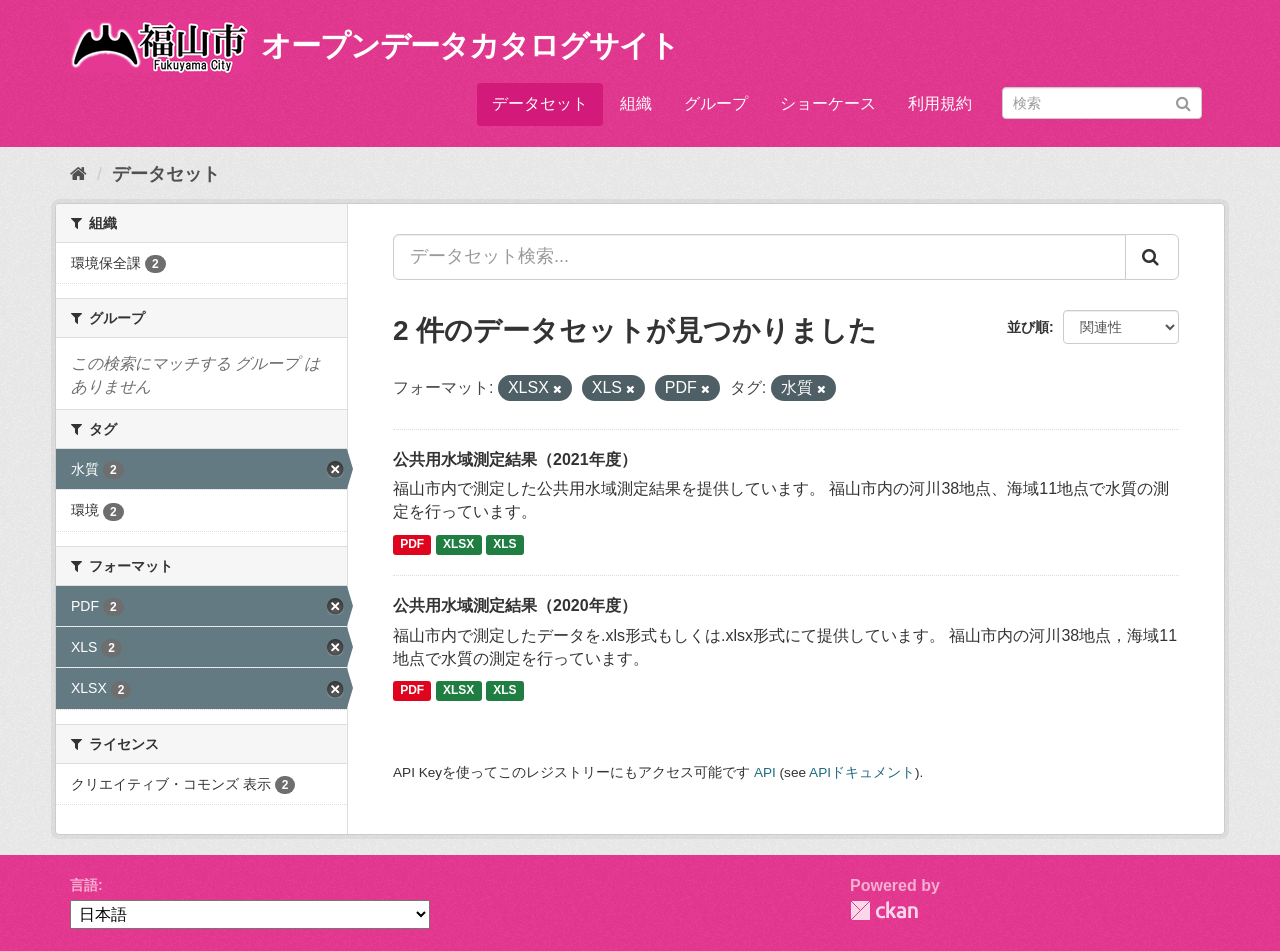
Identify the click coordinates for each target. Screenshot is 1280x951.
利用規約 (940, 103)
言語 (84, 885)
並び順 (1028, 327)
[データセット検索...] (759, 257)
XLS (504, 544)
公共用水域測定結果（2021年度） (515, 459)
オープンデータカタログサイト (470, 45)
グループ (716, 103)
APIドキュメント (862, 772)
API (765, 772)
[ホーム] (78, 174)
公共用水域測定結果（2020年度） (515, 605)
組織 (636, 103)
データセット (540, 103)
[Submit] (1183, 101)
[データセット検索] (1102, 103)
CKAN (884, 910)
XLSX (458, 544)
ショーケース (828, 103)
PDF (412, 544)
